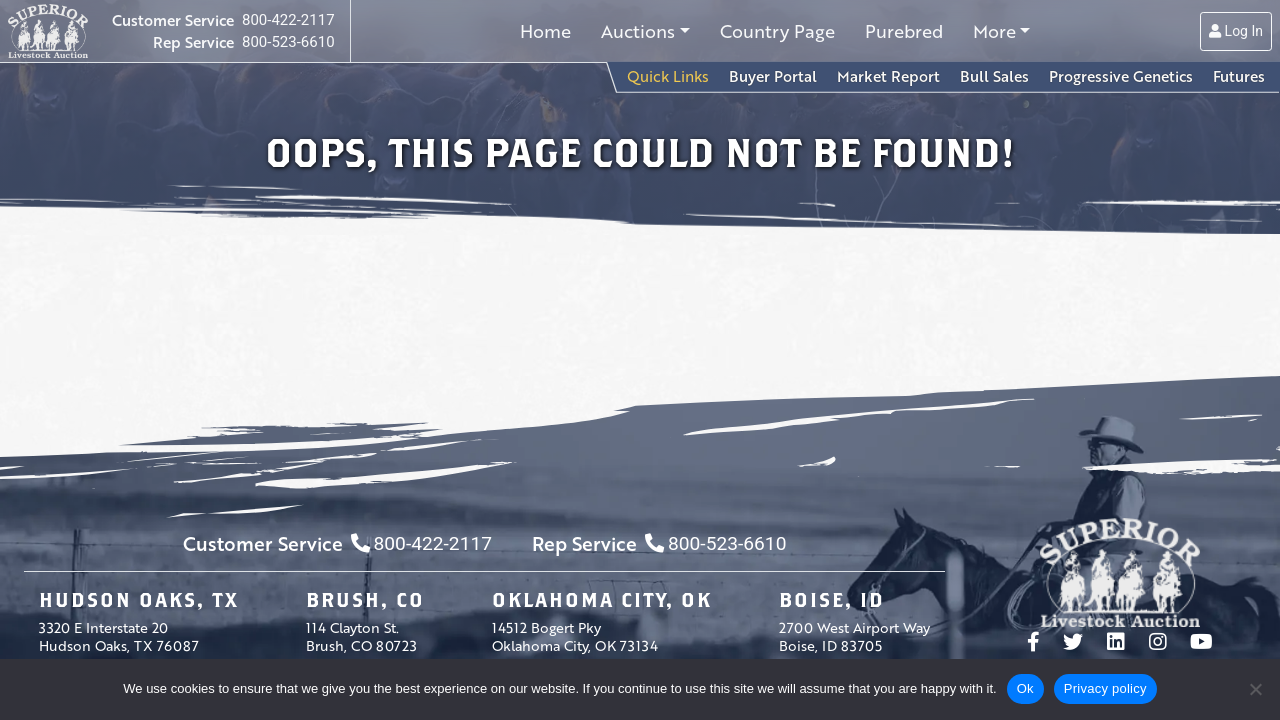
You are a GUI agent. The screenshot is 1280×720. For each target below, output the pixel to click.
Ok (1025, 688)
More (994, 31)
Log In (1236, 31)
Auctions (638, 31)
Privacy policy (1105, 688)
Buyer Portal (773, 76)
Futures (1239, 76)
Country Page (777, 31)
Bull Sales (994, 76)
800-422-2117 (288, 20)
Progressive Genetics (1121, 76)
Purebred (904, 31)
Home (545, 31)
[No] (1255, 689)
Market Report (888, 76)
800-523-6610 (288, 42)
